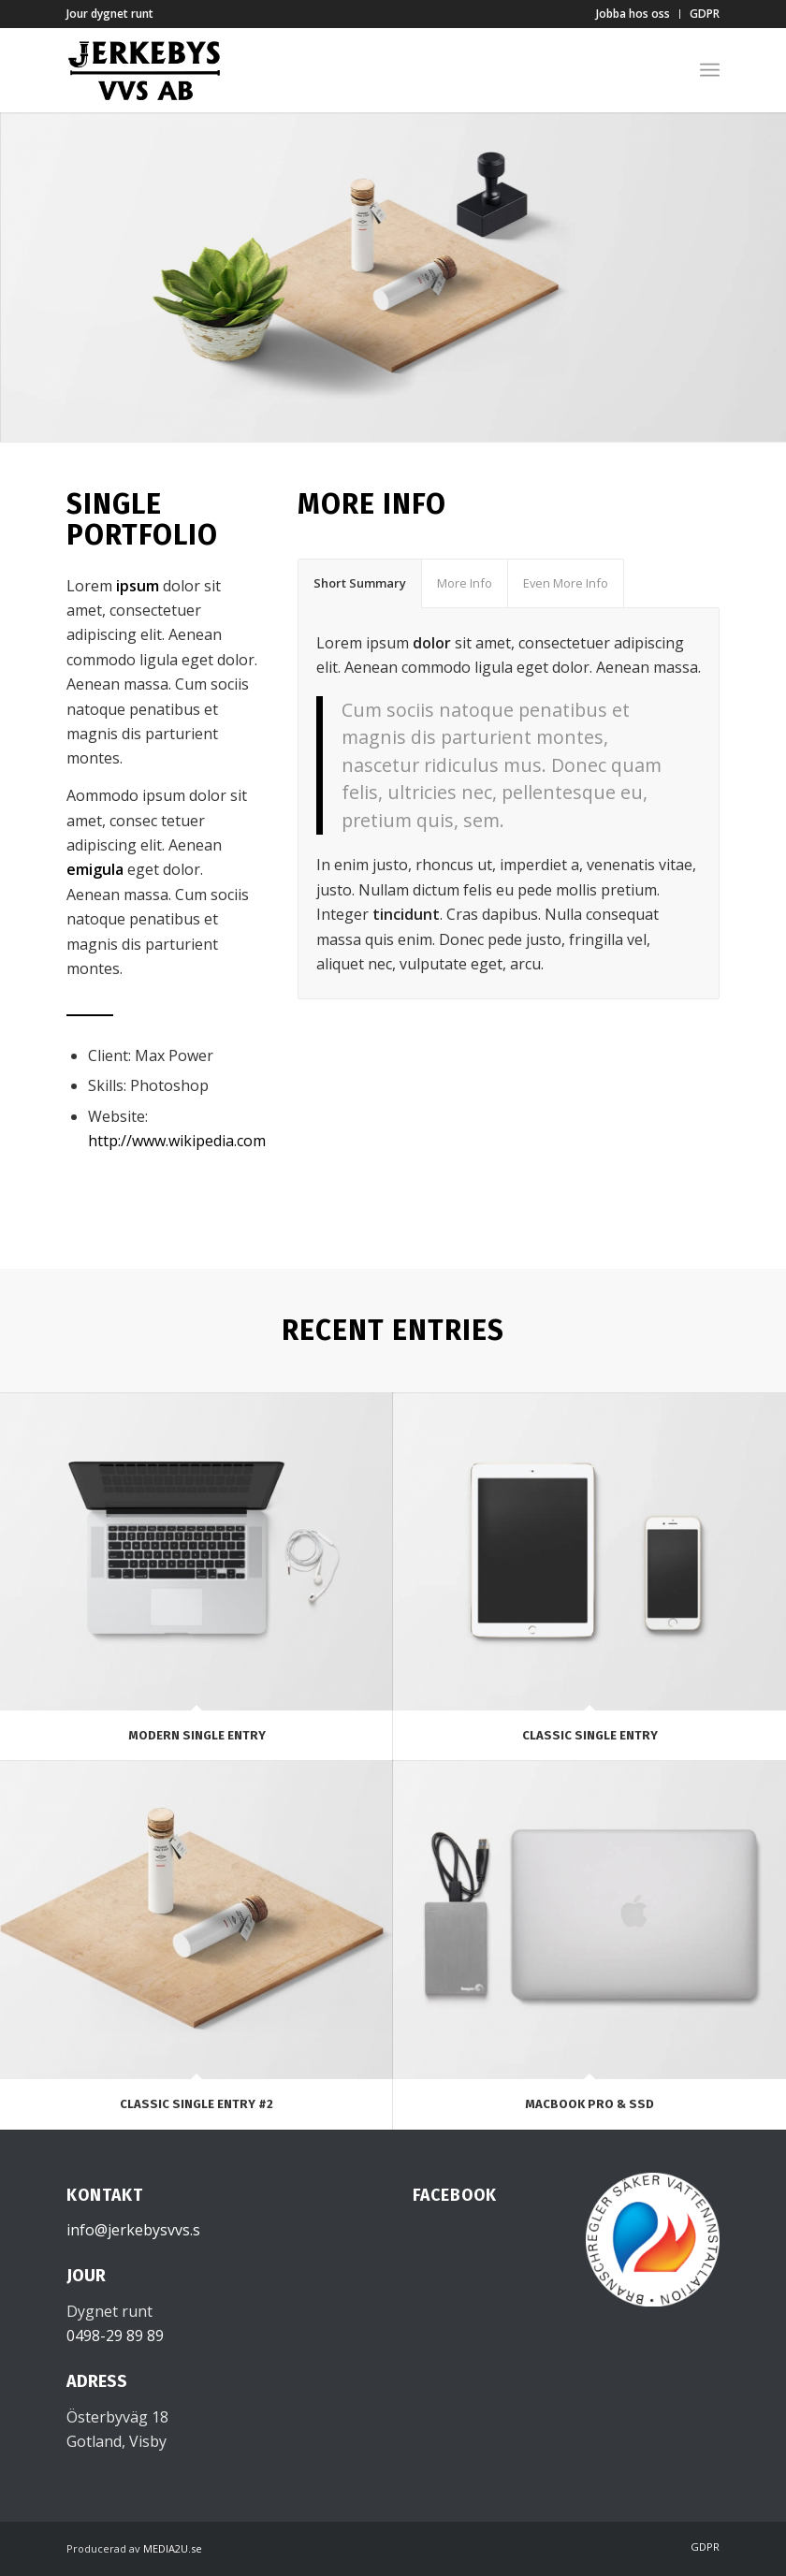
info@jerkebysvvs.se (137, 2229)
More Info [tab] (464, 583)
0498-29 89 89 (115, 2335)
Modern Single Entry (197, 1735)
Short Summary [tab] (359, 583)
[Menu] (710, 70)
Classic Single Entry (590, 1735)
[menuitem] (633, 14)
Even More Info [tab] (565, 583)
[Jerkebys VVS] (144, 70)
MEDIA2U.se (172, 2548)
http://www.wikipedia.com (177, 1140)
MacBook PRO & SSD (589, 2104)
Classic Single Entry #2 (196, 2104)
